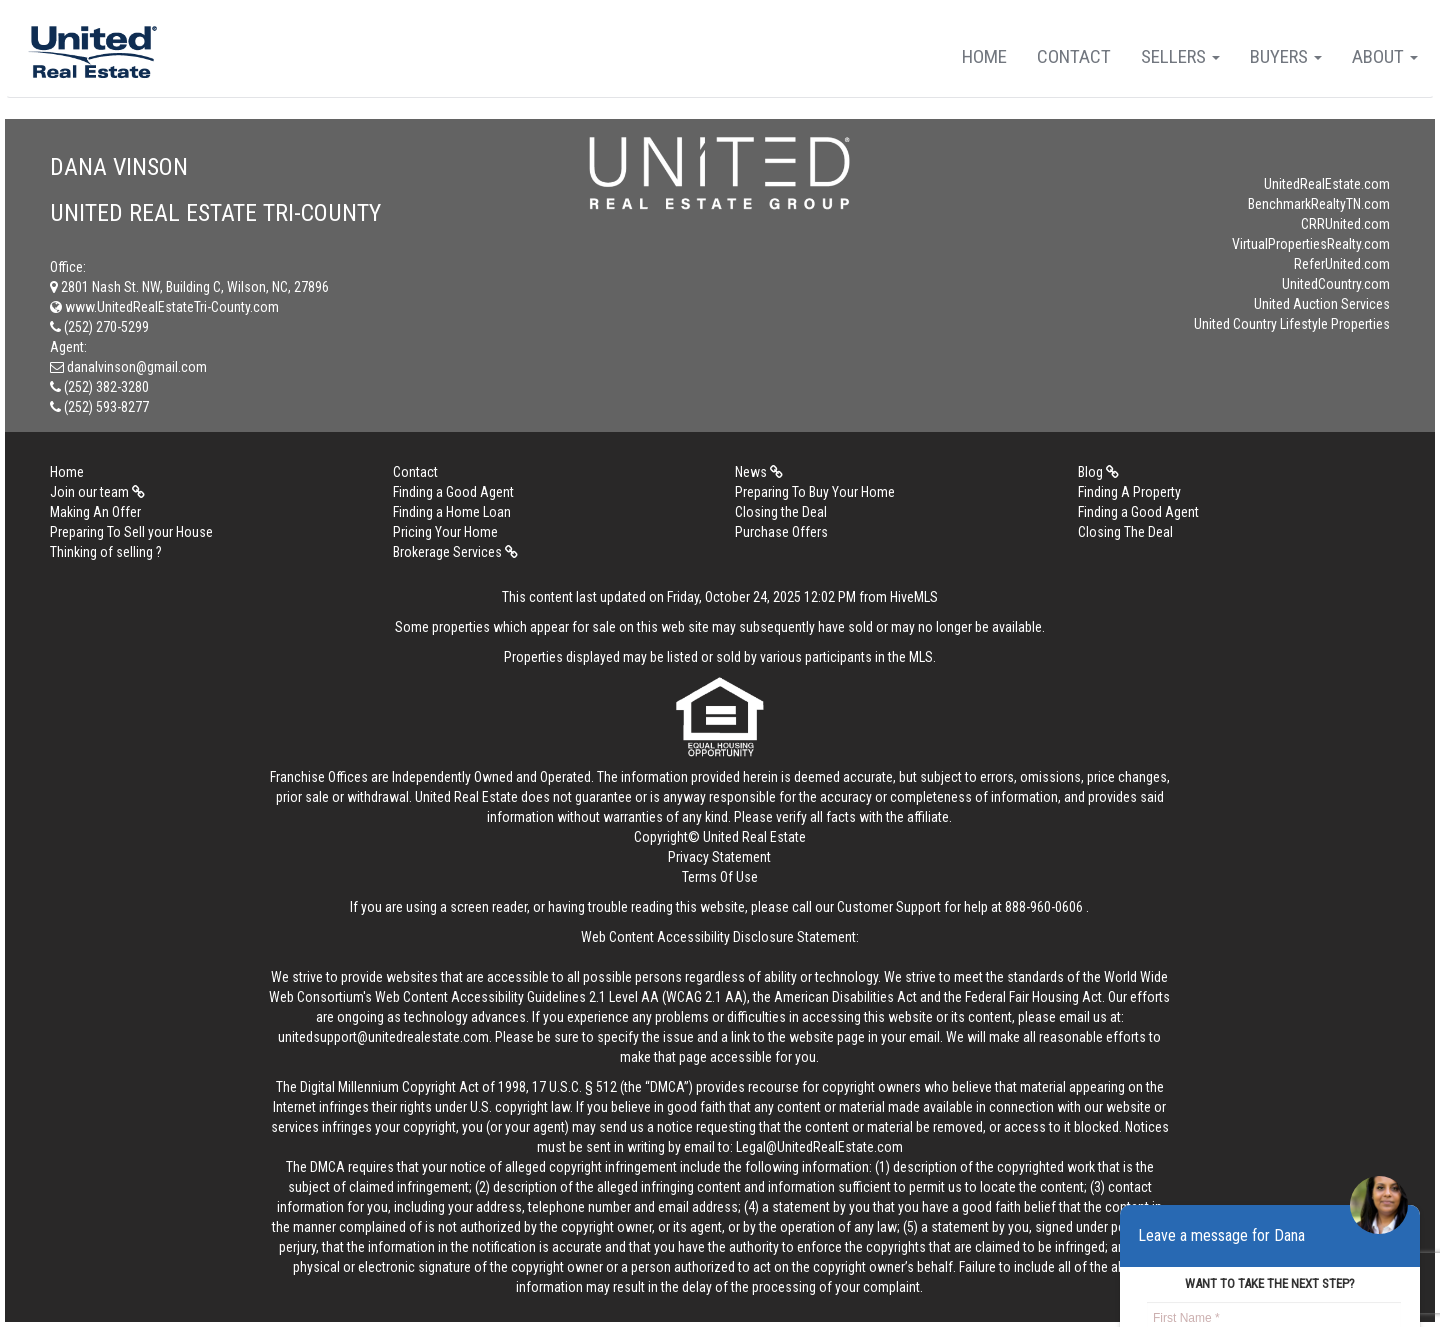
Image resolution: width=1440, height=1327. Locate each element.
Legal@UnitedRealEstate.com (819, 1147)
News (759, 472)
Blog (1098, 472)
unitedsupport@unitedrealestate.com (383, 1037)
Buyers (1286, 56)
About (1385, 56)
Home (984, 56)
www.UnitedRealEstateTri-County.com (164, 307)
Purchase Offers (781, 532)
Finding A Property (1129, 492)
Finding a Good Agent (453, 492)
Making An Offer (95, 512)
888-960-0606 (1044, 907)
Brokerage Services (455, 552)
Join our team (97, 492)
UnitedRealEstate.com (1327, 184)
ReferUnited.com (1342, 264)
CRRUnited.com (1345, 224)
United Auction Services (1322, 304)
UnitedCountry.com (1336, 284)
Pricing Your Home (445, 532)
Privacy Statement (719, 857)
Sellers (1180, 56)
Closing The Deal (1125, 532)
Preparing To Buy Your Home (815, 492)
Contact (1074, 56)
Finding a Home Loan (452, 512)
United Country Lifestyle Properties (1292, 324)
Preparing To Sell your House (131, 532)
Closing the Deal (781, 512)
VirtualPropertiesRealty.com (1311, 244)
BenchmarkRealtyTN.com (1319, 204)
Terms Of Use (720, 877)
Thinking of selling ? (106, 552)
